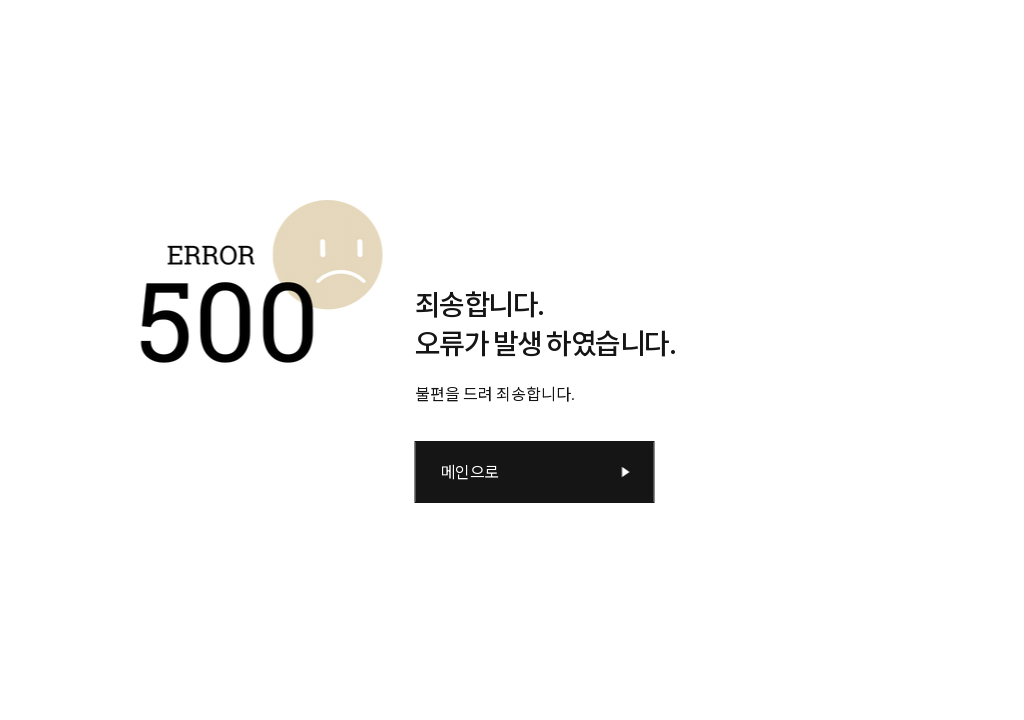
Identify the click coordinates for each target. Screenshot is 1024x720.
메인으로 (470, 471)
